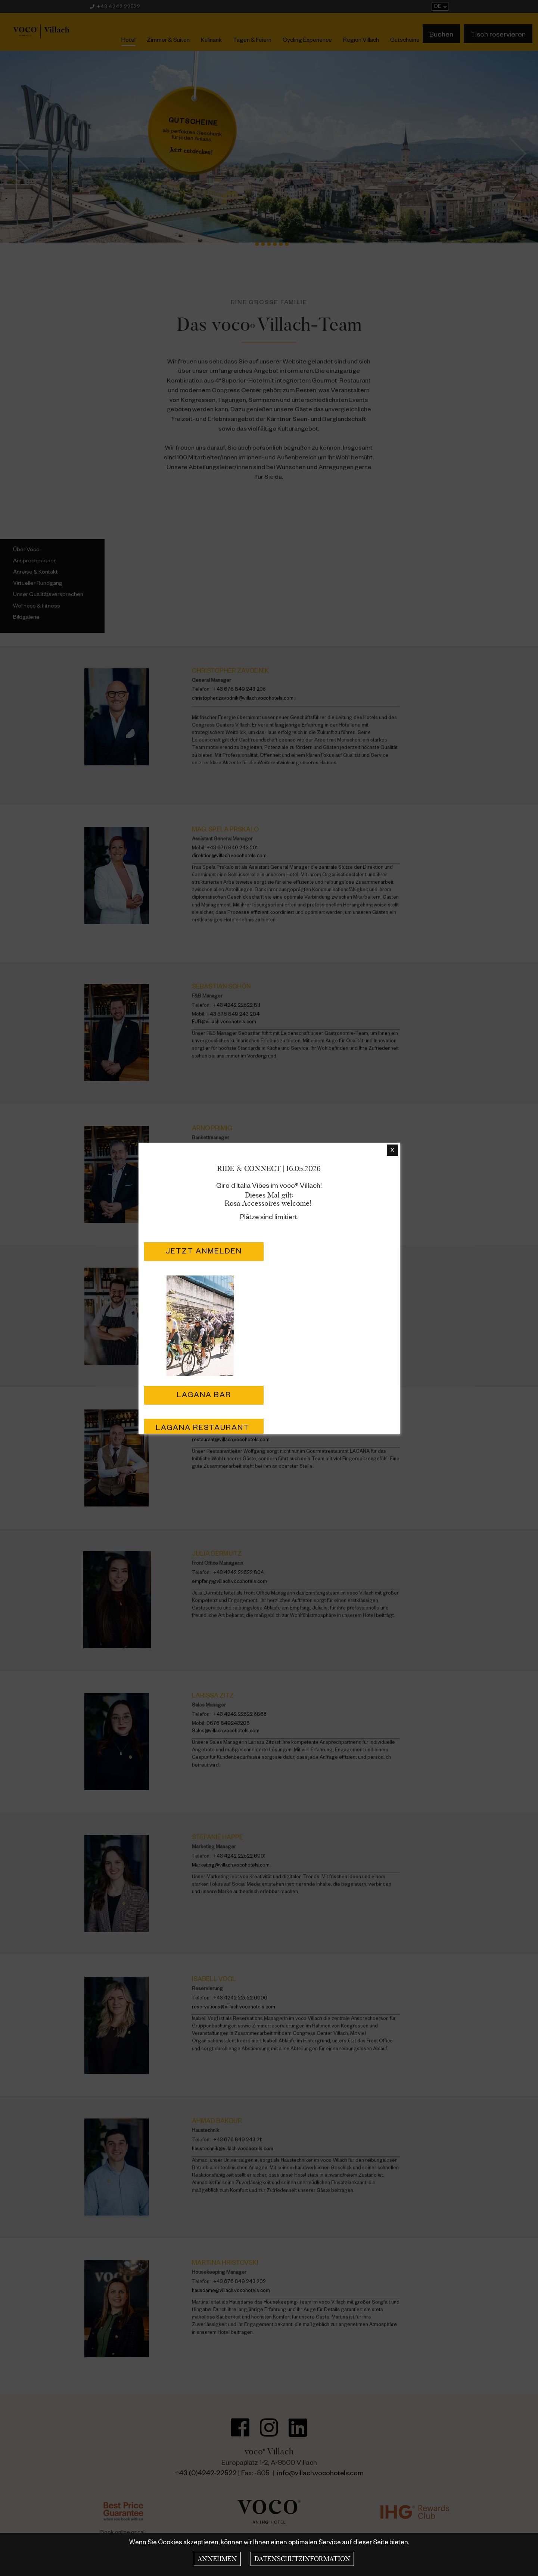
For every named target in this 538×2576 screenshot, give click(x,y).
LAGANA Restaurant (204, 1429)
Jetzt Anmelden (203, 1252)
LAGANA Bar (204, 1396)
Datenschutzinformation (302, 2559)
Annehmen (217, 2559)
